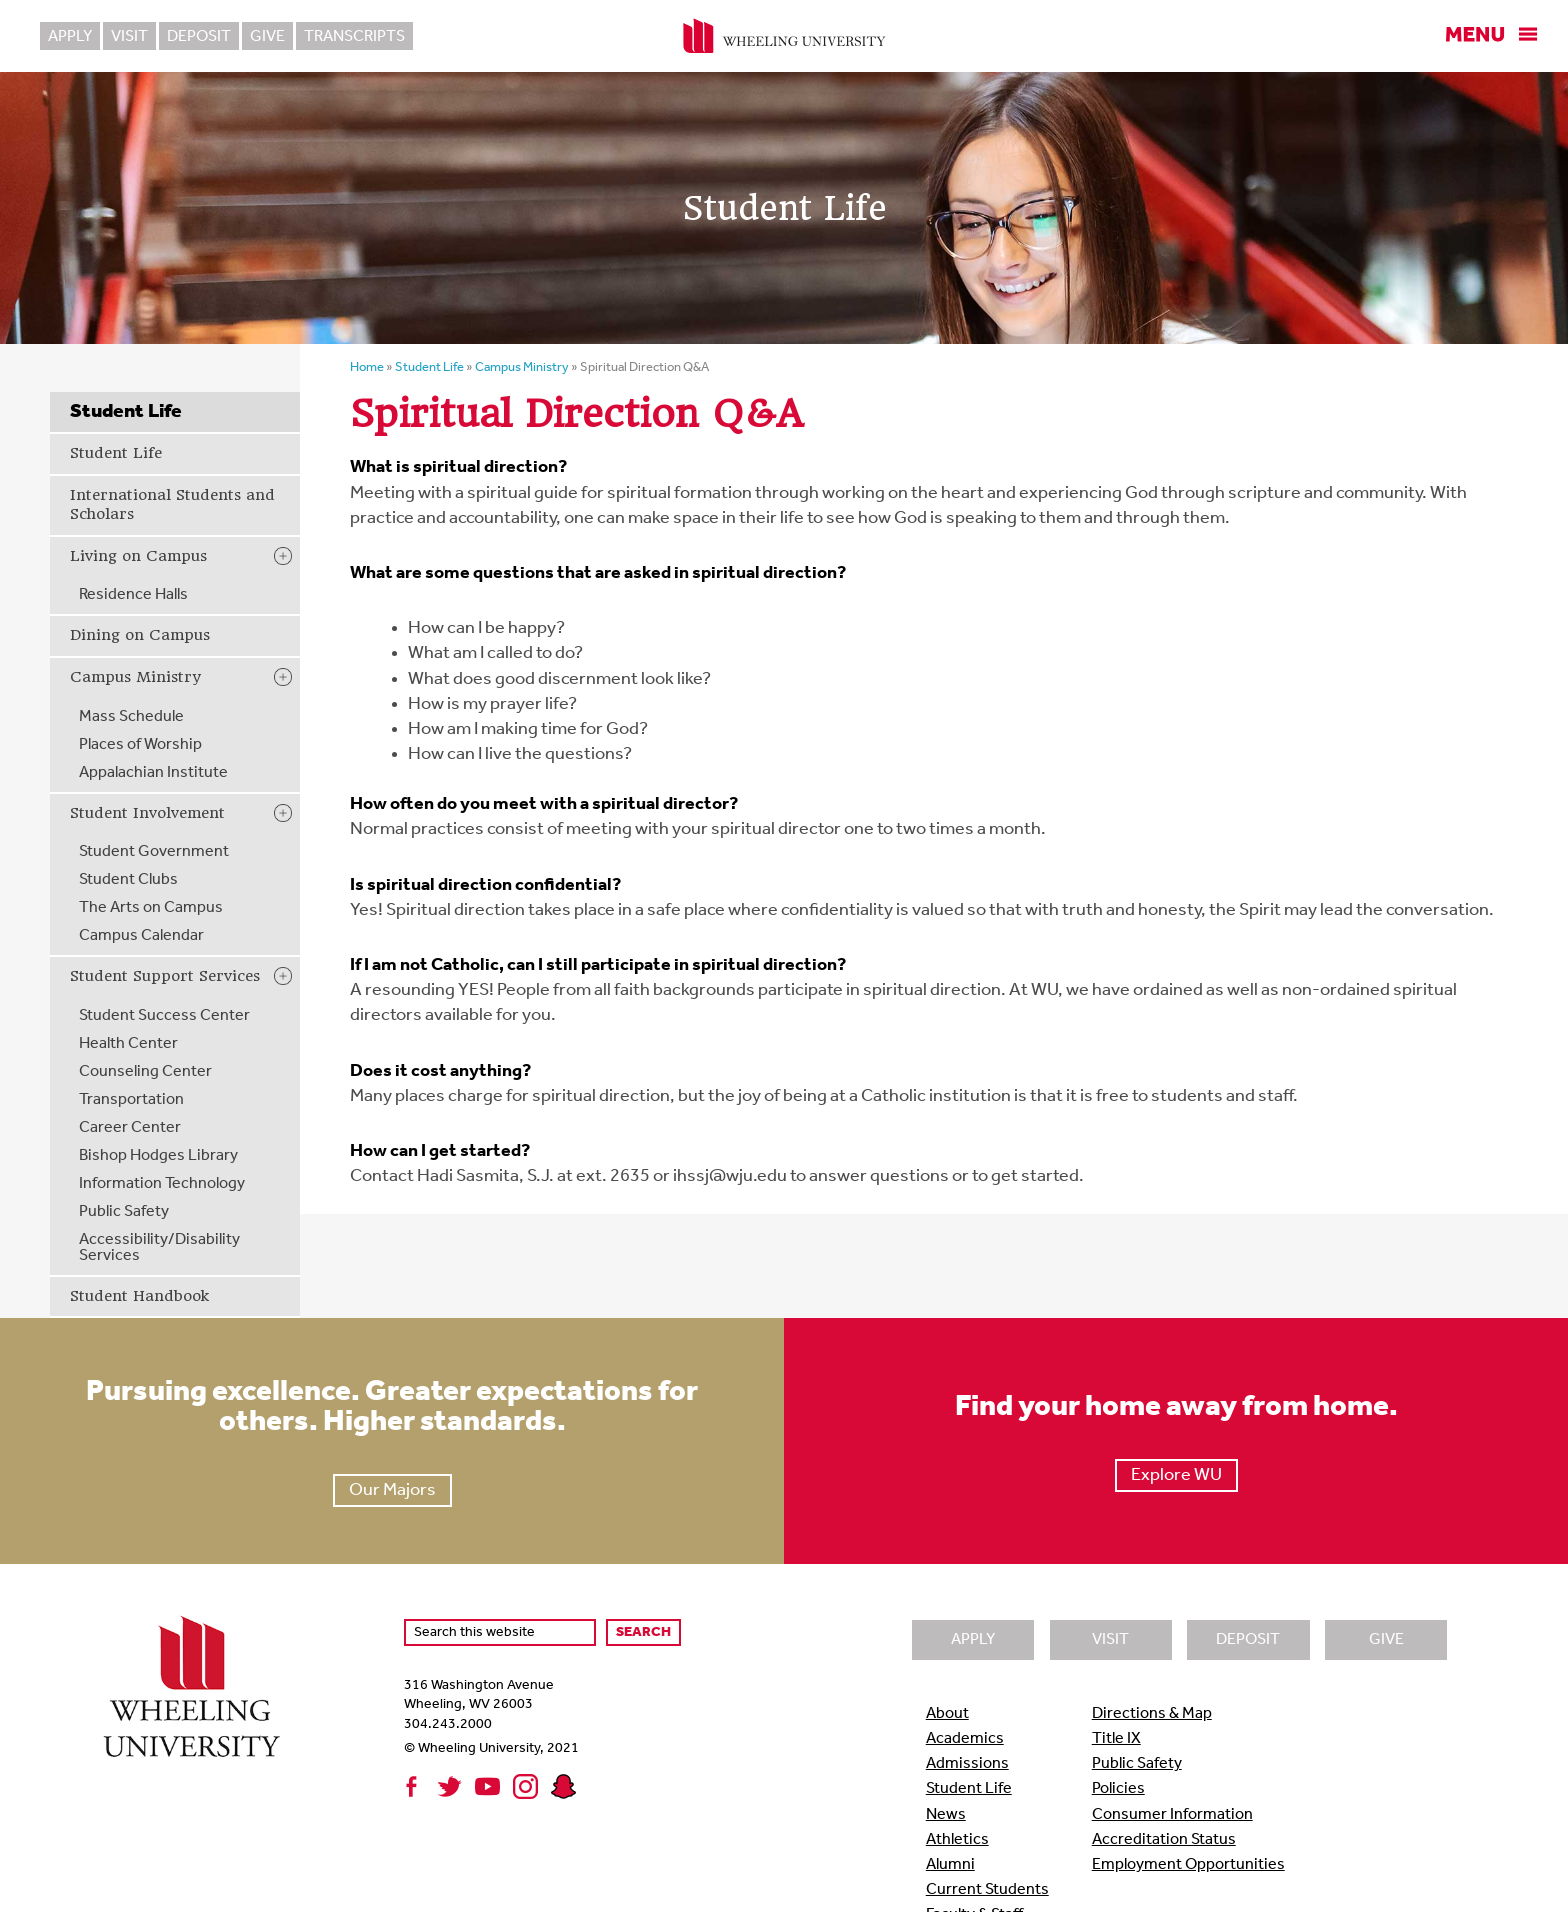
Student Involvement (147, 813)
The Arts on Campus (151, 908)
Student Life (116, 453)
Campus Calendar (141, 936)
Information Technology (162, 1184)
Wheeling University (784, 36)
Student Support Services (165, 976)
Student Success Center (164, 1016)
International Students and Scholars (172, 505)
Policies (1118, 1789)
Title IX (1116, 1739)
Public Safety (124, 1212)
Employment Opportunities (1188, 1865)
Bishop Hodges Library (158, 1156)
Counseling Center (145, 1072)
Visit (129, 37)
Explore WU (1176, 1475)
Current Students (987, 1890)
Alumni (950, 1865)
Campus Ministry (135, 677)
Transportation (131, 1100)
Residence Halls (133, 595)
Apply (70, 37)
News (946, 1815)
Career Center (130, 1128)
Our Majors (392, 1490)
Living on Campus (138, 556)
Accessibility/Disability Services (159, 1248)
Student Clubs (128, 880)
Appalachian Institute (153, 773)
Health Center (128, 1044)
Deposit (199, 37)
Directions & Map (1152, 1714)
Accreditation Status (1164, 1840)
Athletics (957, 1840)
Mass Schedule (131, 717)
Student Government (154, 852)
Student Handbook (139, 1296)
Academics (965, 1739)
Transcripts (354, 37)
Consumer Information (1172, 1815)
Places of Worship (140, 745)
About (947, 1714)
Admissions (967, 1764)
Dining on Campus (140, 635)
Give (267, 37)
